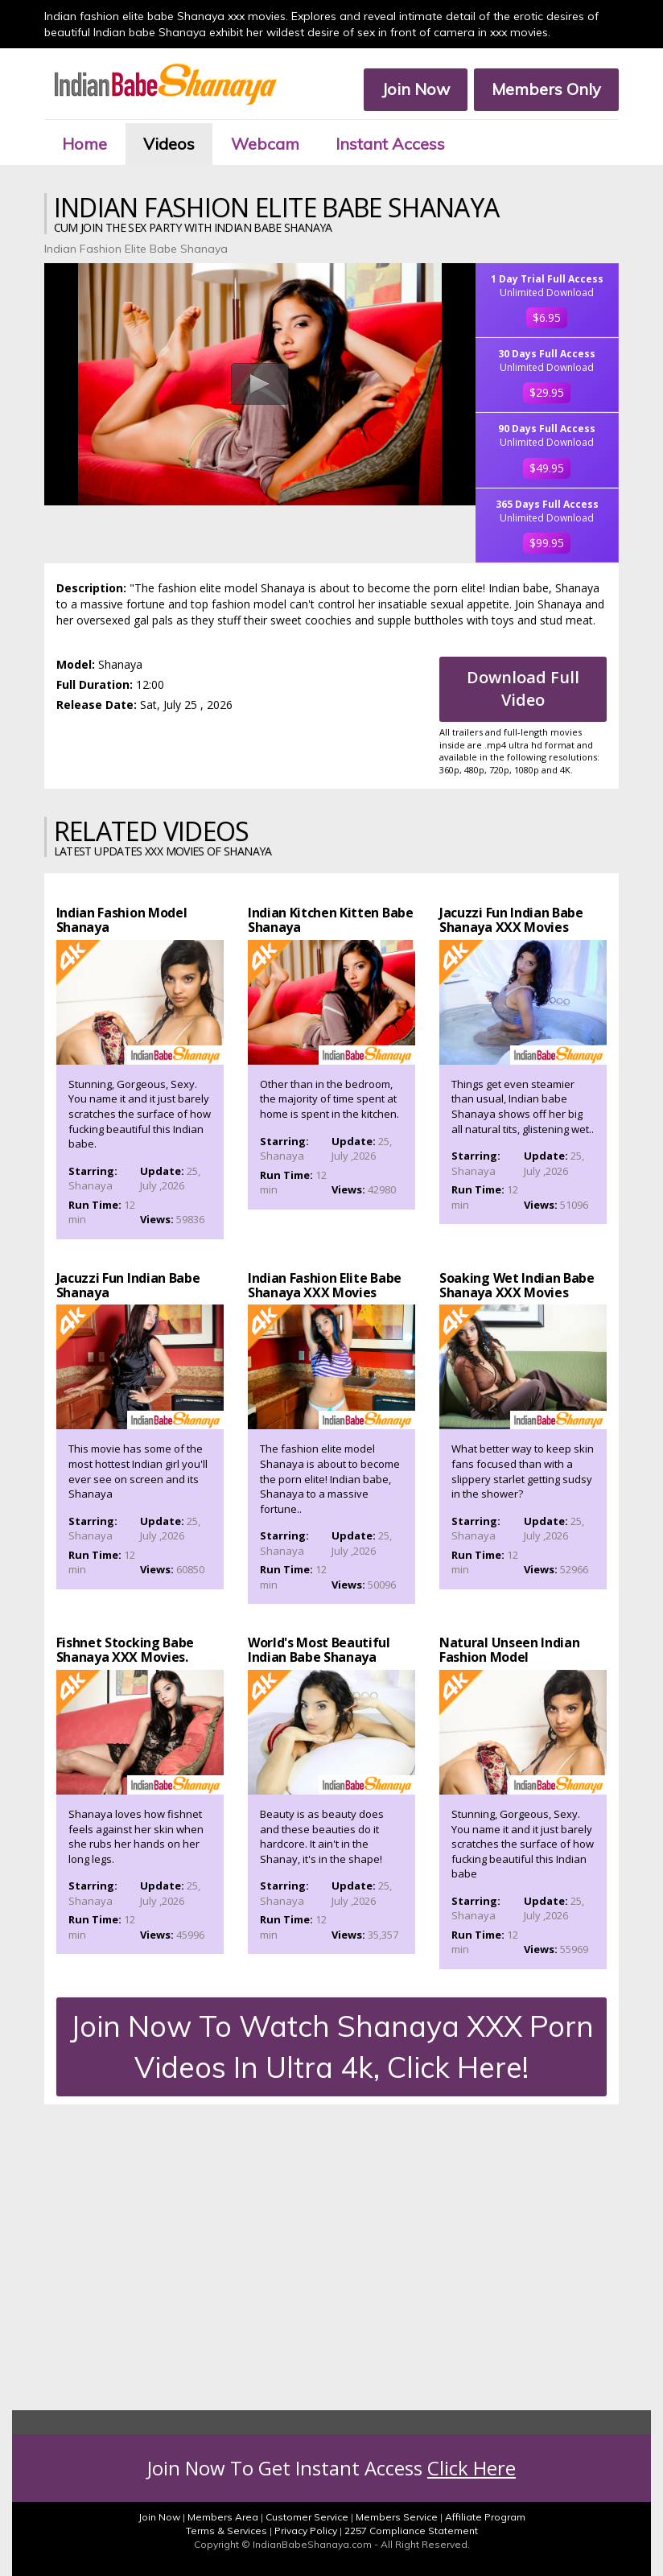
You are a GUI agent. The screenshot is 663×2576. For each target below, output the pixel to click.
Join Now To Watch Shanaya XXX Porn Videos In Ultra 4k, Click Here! (332, 2046)
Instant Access (390, 144)
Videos (169, 144)
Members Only (546, 89)
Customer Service (307, 2517)
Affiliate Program (485, 2517)
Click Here (471, 2467)
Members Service (397, 2517)
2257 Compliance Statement (411, 2530)
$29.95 (546, 392)
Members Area (222, 2517)
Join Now (415, 89)
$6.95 (547, 317)
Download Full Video (523, 688)
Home (84, 144)
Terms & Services (226, 2530)
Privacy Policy (305, 2530)
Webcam (265, 144)
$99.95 (546, 542)
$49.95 (546, 468)
